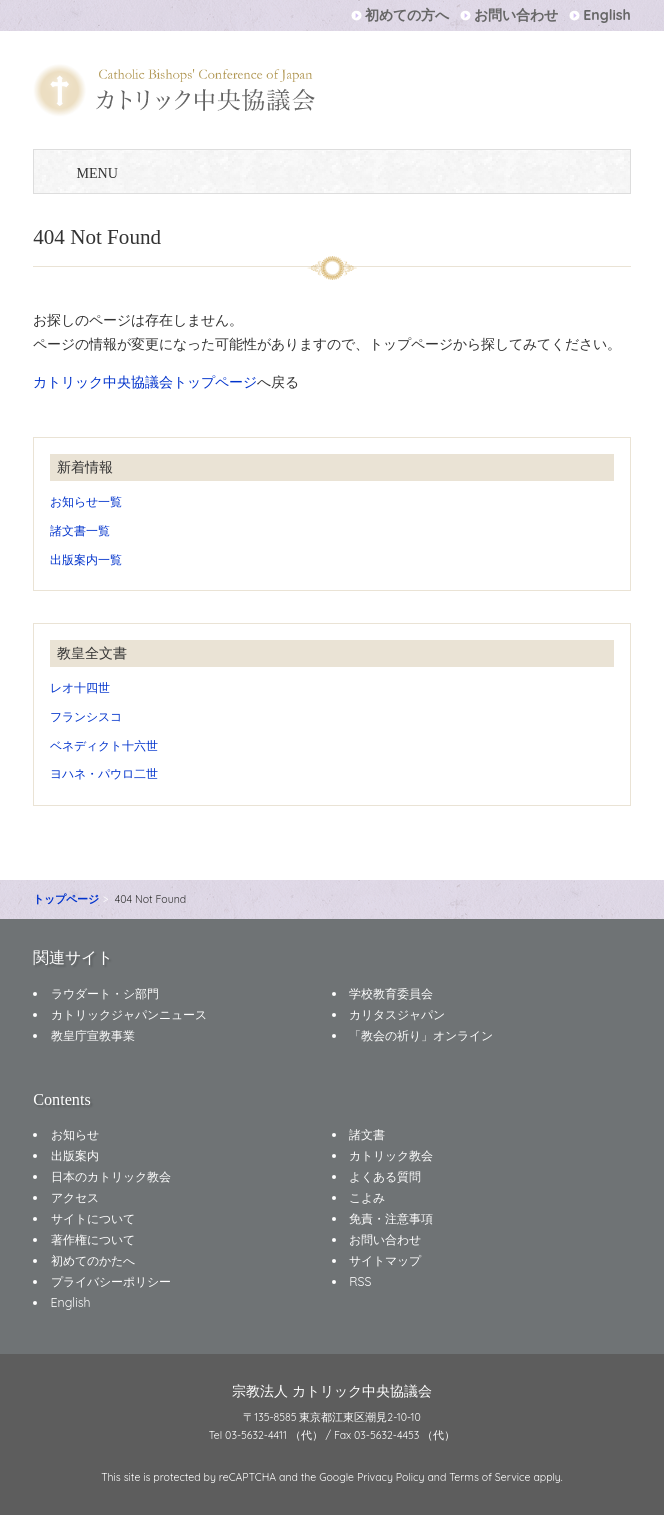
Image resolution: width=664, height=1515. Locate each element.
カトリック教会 (391, 1155)
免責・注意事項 (391, 1218)
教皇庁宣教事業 (93, 1035)
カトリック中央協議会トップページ (145, 382)
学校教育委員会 (391, 993)
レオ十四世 (80, 687)
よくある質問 (385, 1176)
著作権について (93, 1239)
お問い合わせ (516, 15)
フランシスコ (86, 716)
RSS (360, 1281)
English (607, 15)
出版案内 (75, 1155)
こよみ (367, 1197)
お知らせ (75, 1134)
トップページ (66, 899)
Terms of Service (489, 1477)
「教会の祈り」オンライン (421, 1035)
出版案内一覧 (86, 559)
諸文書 (367, 1134)
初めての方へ (407, 15)
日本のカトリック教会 (111, 1176)
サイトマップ (385, 1260)
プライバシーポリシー (111, 1281)
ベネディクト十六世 (104, 745)
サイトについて (93, 1218)
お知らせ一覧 (86, 501)
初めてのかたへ (93, 1260)
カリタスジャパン (397, 1014)
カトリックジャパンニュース (129, 1014)
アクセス (75, 1197)
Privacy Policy (391, 1477)
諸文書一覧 (80, 530)
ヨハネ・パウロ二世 (104, 773)
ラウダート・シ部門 (105, 993)
